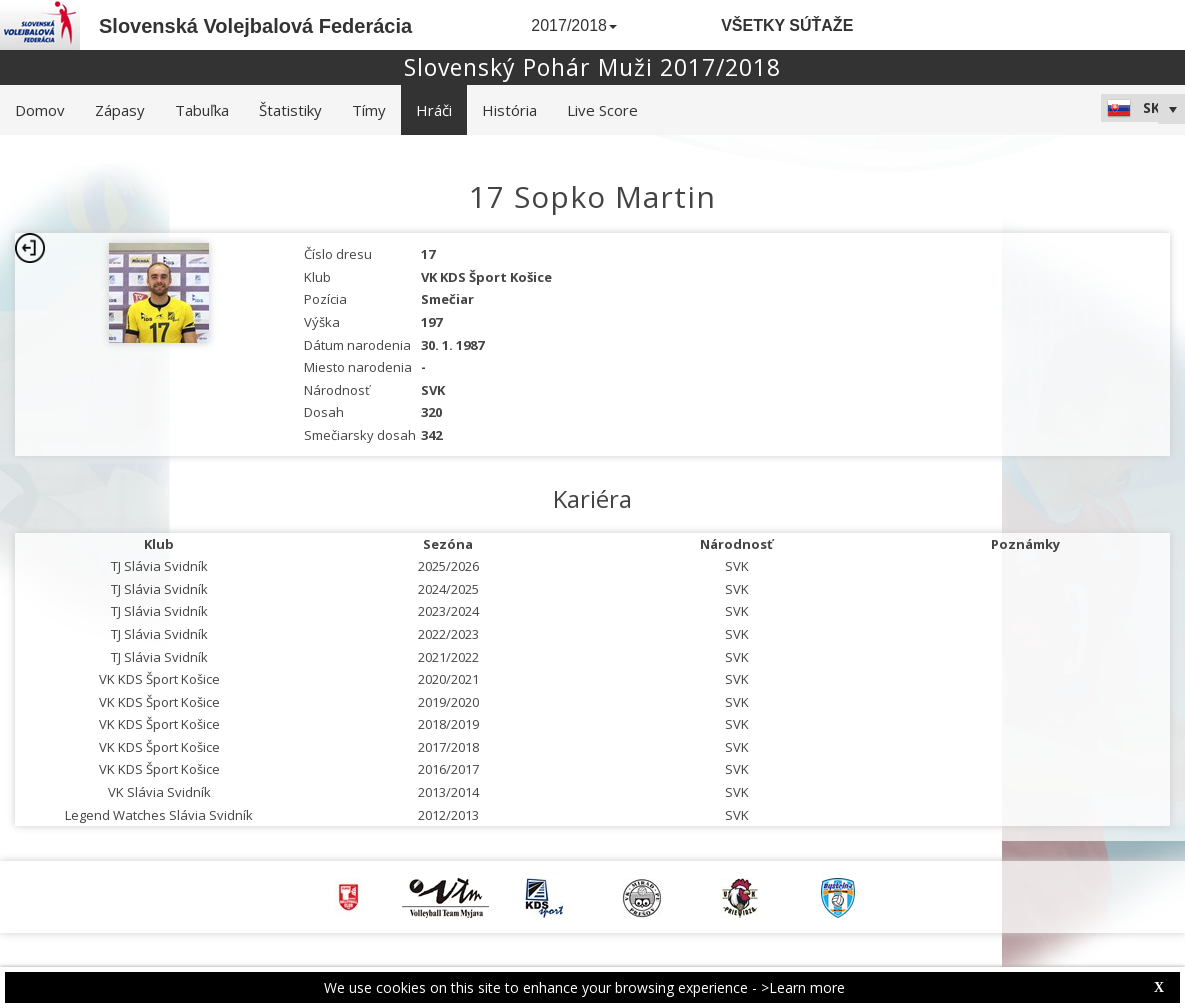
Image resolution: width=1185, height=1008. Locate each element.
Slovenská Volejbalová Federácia (255, 26)
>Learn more (803, 987)
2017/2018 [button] (574, 25)
